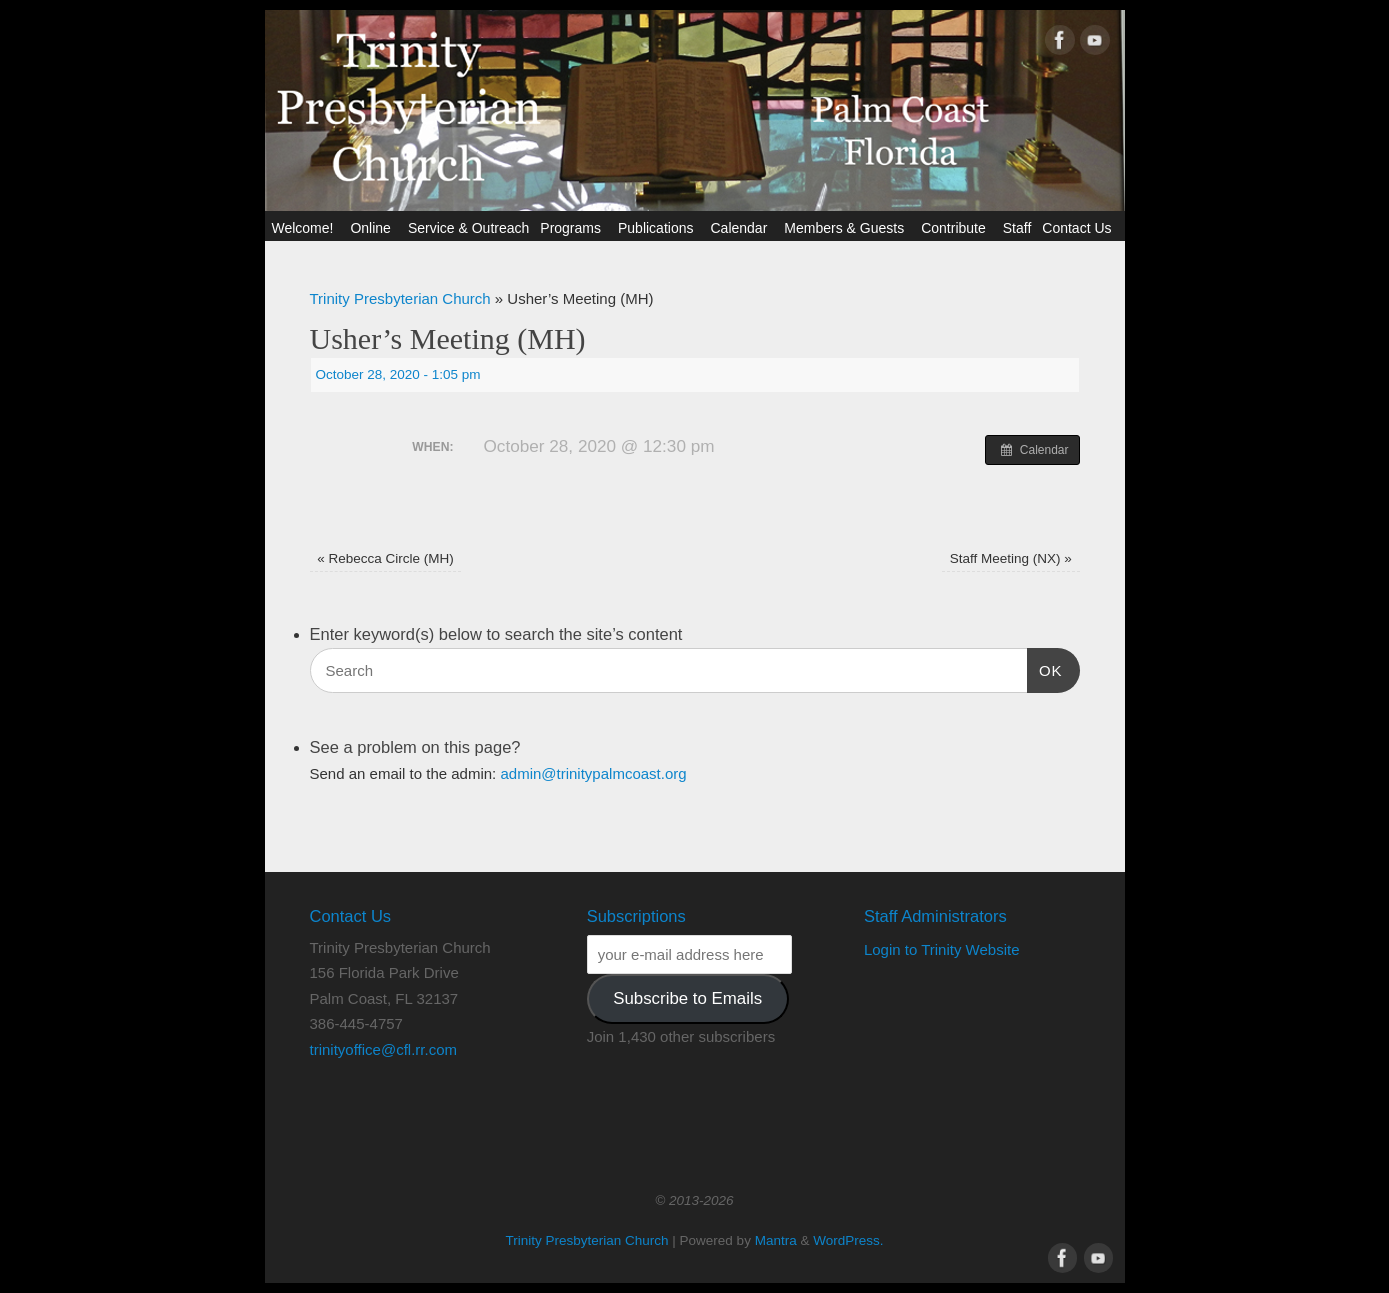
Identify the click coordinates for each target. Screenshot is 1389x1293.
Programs (573, 228)
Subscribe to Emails (687, 998)
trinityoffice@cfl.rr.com (383, 1049)
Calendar (741, 228)
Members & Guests (847, 228)
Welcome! (305, 228)
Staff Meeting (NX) (1011, 558)
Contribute (956, 228)
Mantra (776, 1240)
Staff (1017, 228)
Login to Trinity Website (942, 949)
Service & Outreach (468, 228)
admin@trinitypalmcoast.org (593, 773)
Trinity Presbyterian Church (400, 298)
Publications (659, 228)
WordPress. (848, 1240)
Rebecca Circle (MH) (385, 558)
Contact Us (1079, 228)
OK (1045, 668)
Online (373, 228)
